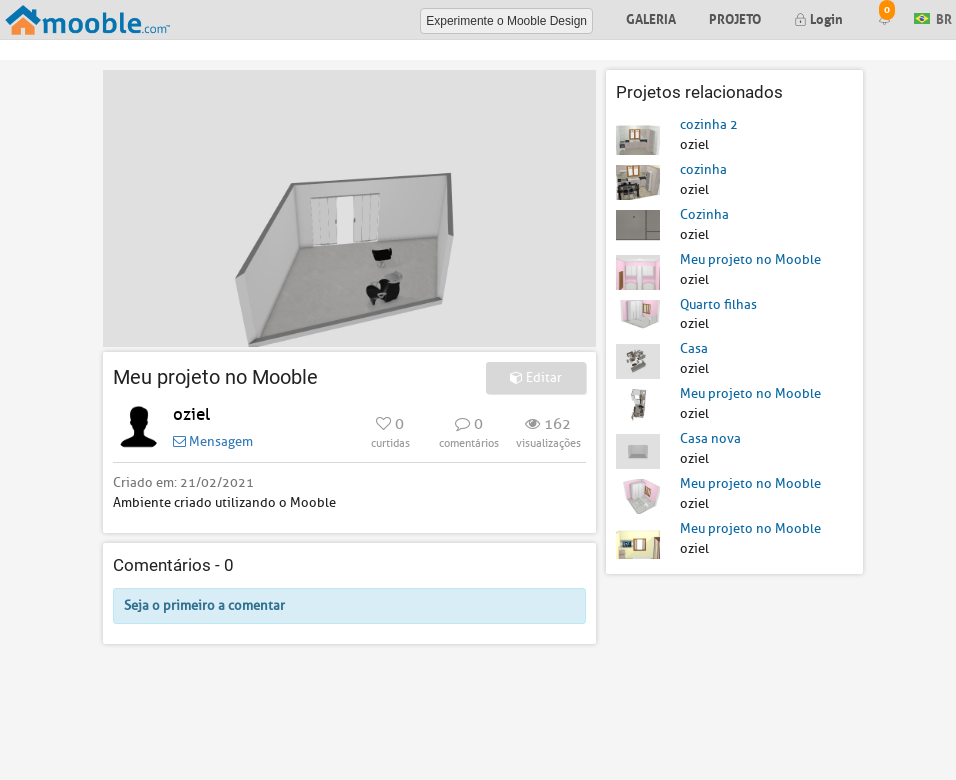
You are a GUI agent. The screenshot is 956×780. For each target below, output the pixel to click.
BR (933, 17)
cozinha (703, 169)
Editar (536, 377)
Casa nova (710, 438)
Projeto (735, 17)
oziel (191, 414)
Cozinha (704, 214)
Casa (694, 348)
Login (818, 17)
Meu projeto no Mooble (750, 259)
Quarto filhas (718, 304)
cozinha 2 (709, 124)
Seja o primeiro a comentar (204, 605)
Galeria (651, 17)
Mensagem (213, 441)
